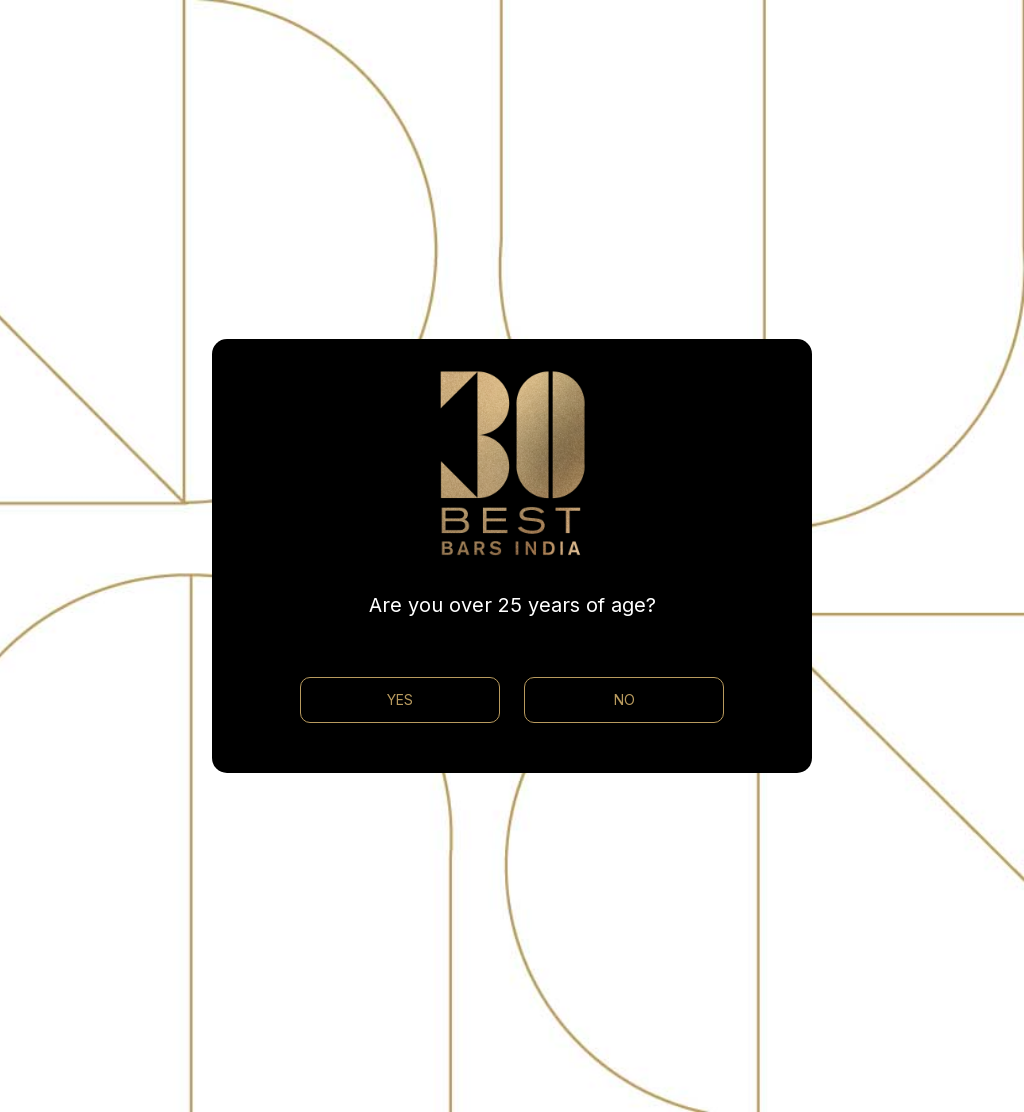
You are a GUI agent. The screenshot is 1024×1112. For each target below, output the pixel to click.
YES (400, 699)
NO (624, 699)
